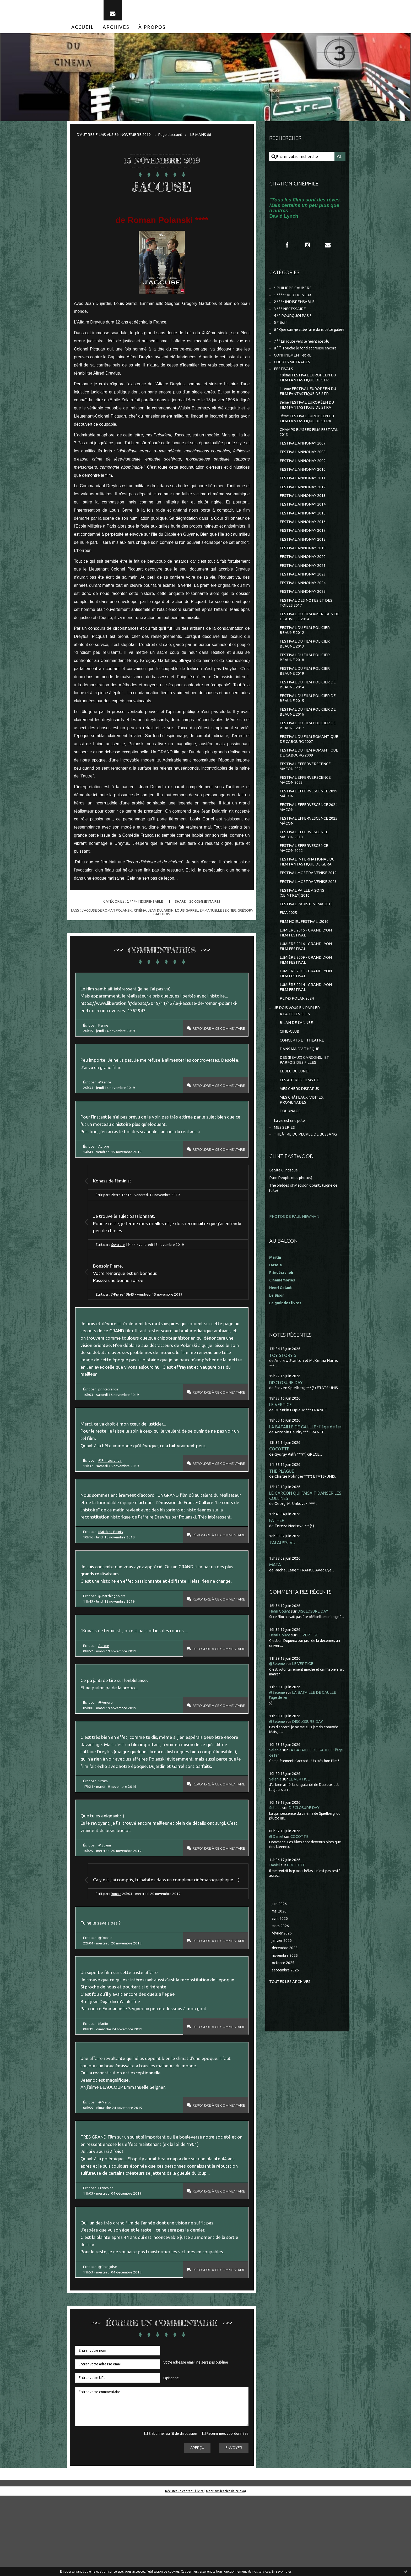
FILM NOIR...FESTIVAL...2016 (304, 950)
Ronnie (117, 1960)
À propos (152, 31)
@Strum (105, 1902)
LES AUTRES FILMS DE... (301, 1114)
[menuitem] (82, 31)
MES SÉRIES (284, 1164)
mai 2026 (280, 1950)
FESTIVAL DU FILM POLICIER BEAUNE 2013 (305, 662)
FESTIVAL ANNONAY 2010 (303, 481)
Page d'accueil (171, 138)
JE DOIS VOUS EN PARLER (297, 1040)
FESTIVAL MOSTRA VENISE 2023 (308, 909)
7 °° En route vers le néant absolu (303, 348)
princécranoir (110, 1415)
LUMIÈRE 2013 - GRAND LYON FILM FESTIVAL (306, 1004)
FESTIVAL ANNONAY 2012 (303, 499)
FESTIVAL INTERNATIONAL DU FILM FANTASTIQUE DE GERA (307, 888)
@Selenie (277, 1702)
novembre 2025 (286, 1995)
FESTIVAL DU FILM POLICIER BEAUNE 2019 (305, 690)
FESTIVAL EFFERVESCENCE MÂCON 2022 (304, 874)
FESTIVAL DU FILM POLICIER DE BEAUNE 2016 (308, 733)
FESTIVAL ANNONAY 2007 (303, 454)
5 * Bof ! (281, 329)
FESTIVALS (283, 377)
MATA (275, 1603)
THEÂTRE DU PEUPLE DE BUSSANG (306, 1171)
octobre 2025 (283, 2002)
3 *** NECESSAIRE (290, 314)
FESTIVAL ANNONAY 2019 (303, 563)
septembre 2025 (286, 2010)
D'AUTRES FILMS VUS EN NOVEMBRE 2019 (114, 138)
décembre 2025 (286, 1987)
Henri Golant (281, 1324)
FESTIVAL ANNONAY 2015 (303, 526)
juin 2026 (280, 1942)
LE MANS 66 (202, 138)
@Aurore (119, 1266)
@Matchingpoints (113, 1637)
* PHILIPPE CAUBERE (293, 293)
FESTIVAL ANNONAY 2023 (303, 590)
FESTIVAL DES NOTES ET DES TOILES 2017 (306, 619)
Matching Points (112, 1571)
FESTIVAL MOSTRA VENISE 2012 (308, 900)
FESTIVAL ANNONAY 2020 (303, 572)
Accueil (82, 31)
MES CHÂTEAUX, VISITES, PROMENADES (302, 1135)
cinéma (147, 914)
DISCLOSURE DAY (286, 1418)
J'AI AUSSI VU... (284, 1581)
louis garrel (195, 914)
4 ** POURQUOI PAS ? (293, 322)
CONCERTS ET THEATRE (302, 1073)
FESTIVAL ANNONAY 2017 (303, 544)
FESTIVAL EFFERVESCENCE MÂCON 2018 (304, 860)
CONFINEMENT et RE (293, 363)
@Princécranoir (111, 1489)
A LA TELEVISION (295, 1046)
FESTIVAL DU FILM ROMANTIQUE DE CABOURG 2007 (309, 761)
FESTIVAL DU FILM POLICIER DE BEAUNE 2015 (308, 719)
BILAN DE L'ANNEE (296, 1055)
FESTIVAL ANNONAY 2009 (303, 472)
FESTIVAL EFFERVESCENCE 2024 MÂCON (309, 832)
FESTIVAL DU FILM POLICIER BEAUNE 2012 (305, 648)
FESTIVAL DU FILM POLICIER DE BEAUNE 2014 (308, 704)
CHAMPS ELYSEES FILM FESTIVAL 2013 (309, 443)
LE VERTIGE (280, 1441)
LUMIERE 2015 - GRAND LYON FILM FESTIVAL (306, 962)
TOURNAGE (290, 1147)
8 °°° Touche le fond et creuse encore (307, 355)
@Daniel (277, 1874)
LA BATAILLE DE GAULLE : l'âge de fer (306, 1463)
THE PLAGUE (281, 1508)
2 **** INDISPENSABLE (144, 906)
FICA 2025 (288, 941)
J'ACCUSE (161, 190)
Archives (116, 31)
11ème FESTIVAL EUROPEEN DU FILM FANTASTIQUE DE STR (309, 400)
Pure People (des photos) (292, 1214)
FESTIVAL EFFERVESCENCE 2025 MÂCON (309, 846)
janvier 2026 (283, 1980)
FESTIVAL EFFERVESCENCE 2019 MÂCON (309, 818)
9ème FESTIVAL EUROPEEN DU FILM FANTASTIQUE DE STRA (308, 429)
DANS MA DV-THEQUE (300, 1082)
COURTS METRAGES (292, 370)
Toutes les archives (290, 2022)
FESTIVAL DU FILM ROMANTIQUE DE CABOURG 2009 (309, 775)
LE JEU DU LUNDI (295, 1105)
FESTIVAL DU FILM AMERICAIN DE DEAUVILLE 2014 (310, 634)
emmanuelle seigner (228, 914)
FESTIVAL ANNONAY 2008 (303, 463)
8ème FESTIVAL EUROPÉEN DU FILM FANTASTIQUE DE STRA (308, 414)
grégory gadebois (161, 918)
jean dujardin (169, 914)
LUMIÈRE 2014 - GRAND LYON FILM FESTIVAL (306, 1018)
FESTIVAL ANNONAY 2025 (303, 608)
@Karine (106, 1098)
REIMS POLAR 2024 (297, 1030)
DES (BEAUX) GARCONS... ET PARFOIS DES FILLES (305, 1094)
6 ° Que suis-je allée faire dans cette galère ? (303, 339)
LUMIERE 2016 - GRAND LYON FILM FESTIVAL (306, 976)
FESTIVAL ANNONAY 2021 (303, 581)
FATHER (277, 1558)
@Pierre (118, 1317)
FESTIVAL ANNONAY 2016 (303, 536)
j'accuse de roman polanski (113, 914)
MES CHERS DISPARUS (300, 1123)
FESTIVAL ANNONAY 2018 (303, 554)
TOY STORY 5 (282, 1391)
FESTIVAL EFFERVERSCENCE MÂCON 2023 (305, 803)
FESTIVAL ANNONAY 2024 (303, 599)
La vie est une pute (291, 1156)
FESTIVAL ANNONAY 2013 (303, 508)
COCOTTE (279, 1486)
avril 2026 (280, 1957)
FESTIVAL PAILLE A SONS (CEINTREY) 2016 (302, 920)
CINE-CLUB (290, 1064)
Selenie (276, 1788)
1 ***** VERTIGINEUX (293, 300)
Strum (104, 1836)
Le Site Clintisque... (285, 1207)
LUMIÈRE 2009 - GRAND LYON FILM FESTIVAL (306, 990)
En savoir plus (281, 2571)
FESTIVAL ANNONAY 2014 (303, 518)
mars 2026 (281, 1965)
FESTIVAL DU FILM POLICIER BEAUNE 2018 (305, 676)
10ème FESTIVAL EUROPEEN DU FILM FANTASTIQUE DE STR (309, 386)
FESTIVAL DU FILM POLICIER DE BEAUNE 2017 (308, 747)
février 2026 (283, 1972)
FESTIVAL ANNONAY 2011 (303, 490)
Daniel (275, 1903)
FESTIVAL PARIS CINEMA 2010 (306, 932)
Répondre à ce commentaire (214, 1035)
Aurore (104, 1165)
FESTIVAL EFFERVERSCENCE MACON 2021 (305, 789)
